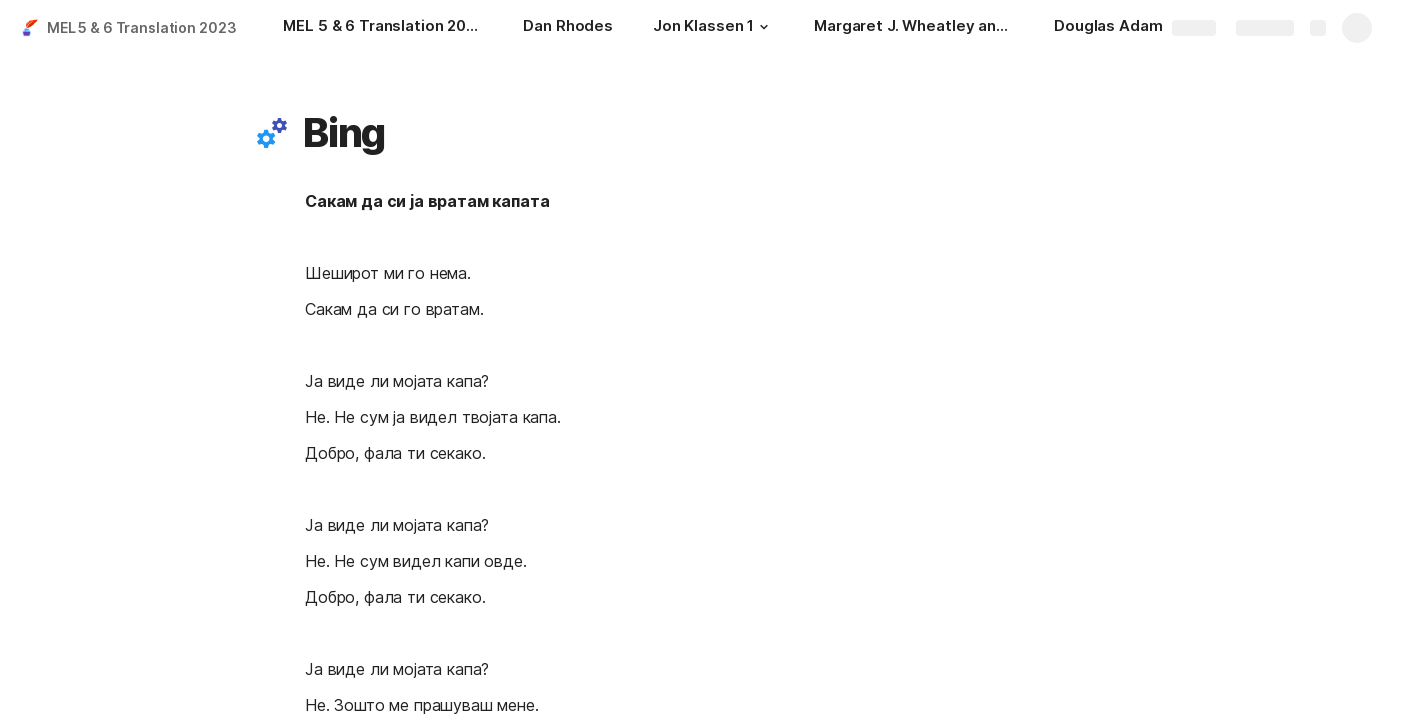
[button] (764, 27)
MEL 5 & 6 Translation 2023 (141, 27)
